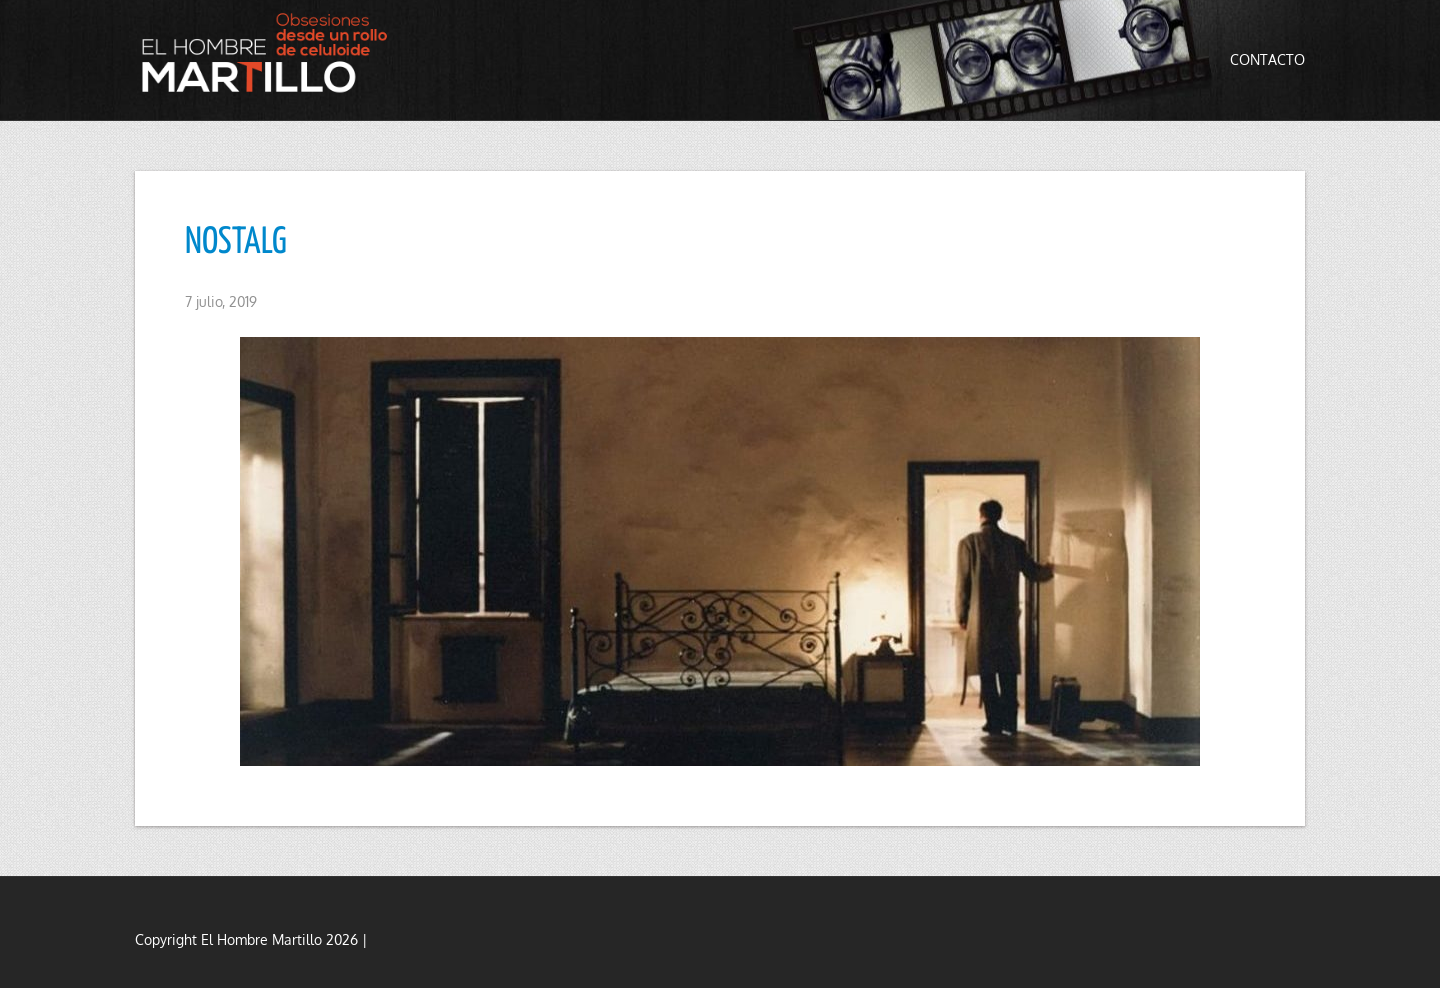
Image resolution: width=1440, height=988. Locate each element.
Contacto (1267, 59)
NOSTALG (236, 243)
